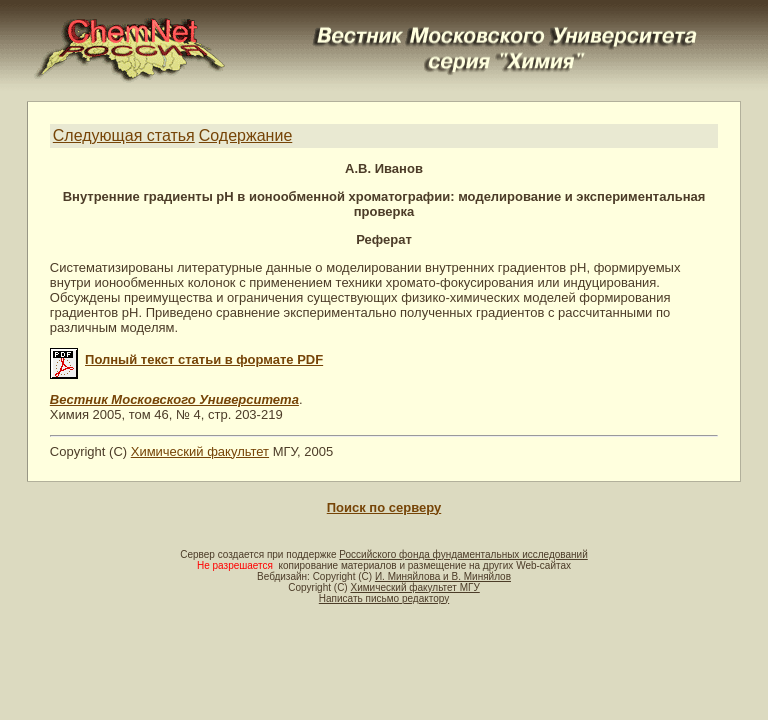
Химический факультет (200, 451)
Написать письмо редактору (384, 598)
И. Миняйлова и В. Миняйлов (443, 576)
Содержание (246, 135)
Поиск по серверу (384, 507)
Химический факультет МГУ (414, 587)
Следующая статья (124, 135)
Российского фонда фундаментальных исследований (463, 554)
